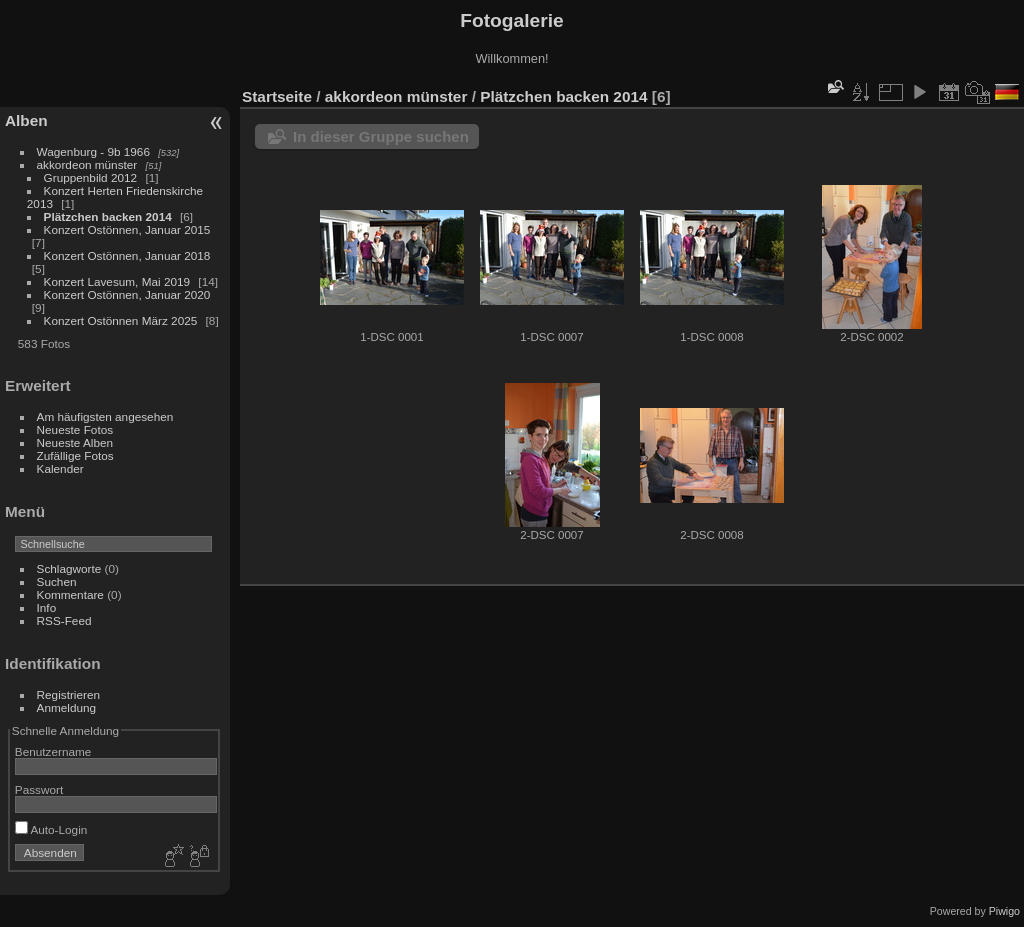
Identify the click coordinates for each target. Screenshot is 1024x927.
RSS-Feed (64, 620)
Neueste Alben (75, 442)
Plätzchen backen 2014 (108, 216)
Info (47, 607)
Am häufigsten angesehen (105, 416)
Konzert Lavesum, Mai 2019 (117, 281)
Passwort (39, 789)
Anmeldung (67, 707)
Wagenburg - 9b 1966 (93, 151)
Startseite (277, 96)
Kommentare (70, 594)
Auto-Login (51, 829)
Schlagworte (69, 568)
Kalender (60, 468)
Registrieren (68, 694)
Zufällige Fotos (75, 455)
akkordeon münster (87, 164)
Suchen (57, 581)
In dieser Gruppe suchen (381, 136)
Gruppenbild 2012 (91, 177)
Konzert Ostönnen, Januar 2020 (127, 294)
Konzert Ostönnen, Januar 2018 (127, 255)
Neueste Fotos (75, 429)
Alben (26, 120)
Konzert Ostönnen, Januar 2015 (127, 229)
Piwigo (1004, 911)
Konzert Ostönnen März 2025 (121, 320)
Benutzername (53, 751)
